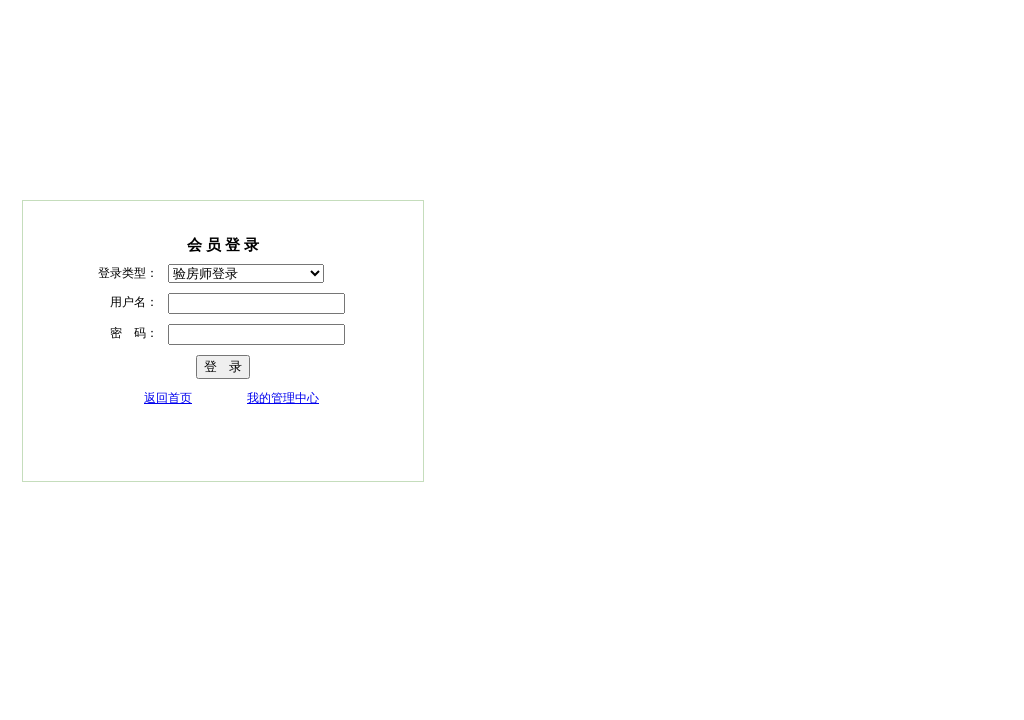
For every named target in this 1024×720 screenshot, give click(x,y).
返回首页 (168, 398)
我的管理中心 (283, 398)
